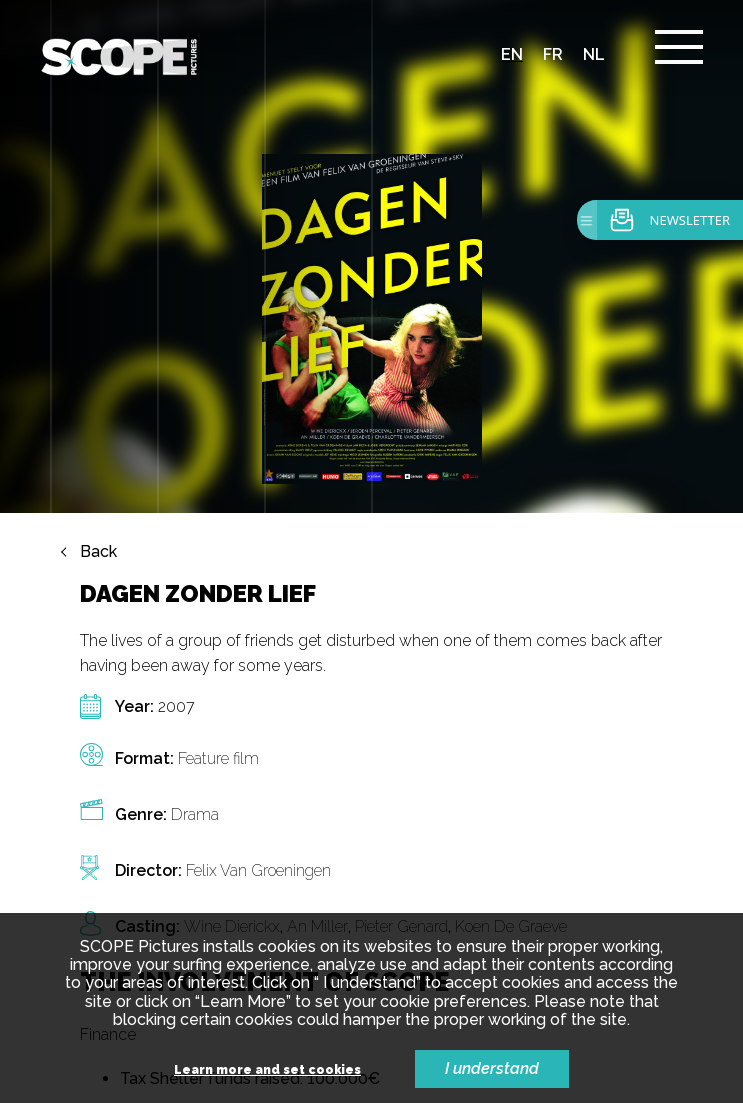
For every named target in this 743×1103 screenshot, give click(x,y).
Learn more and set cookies (267, 1070)
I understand (492, 1068)
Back (98, 552)
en (512, 54)
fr (553, 54)
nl (594, 54)
